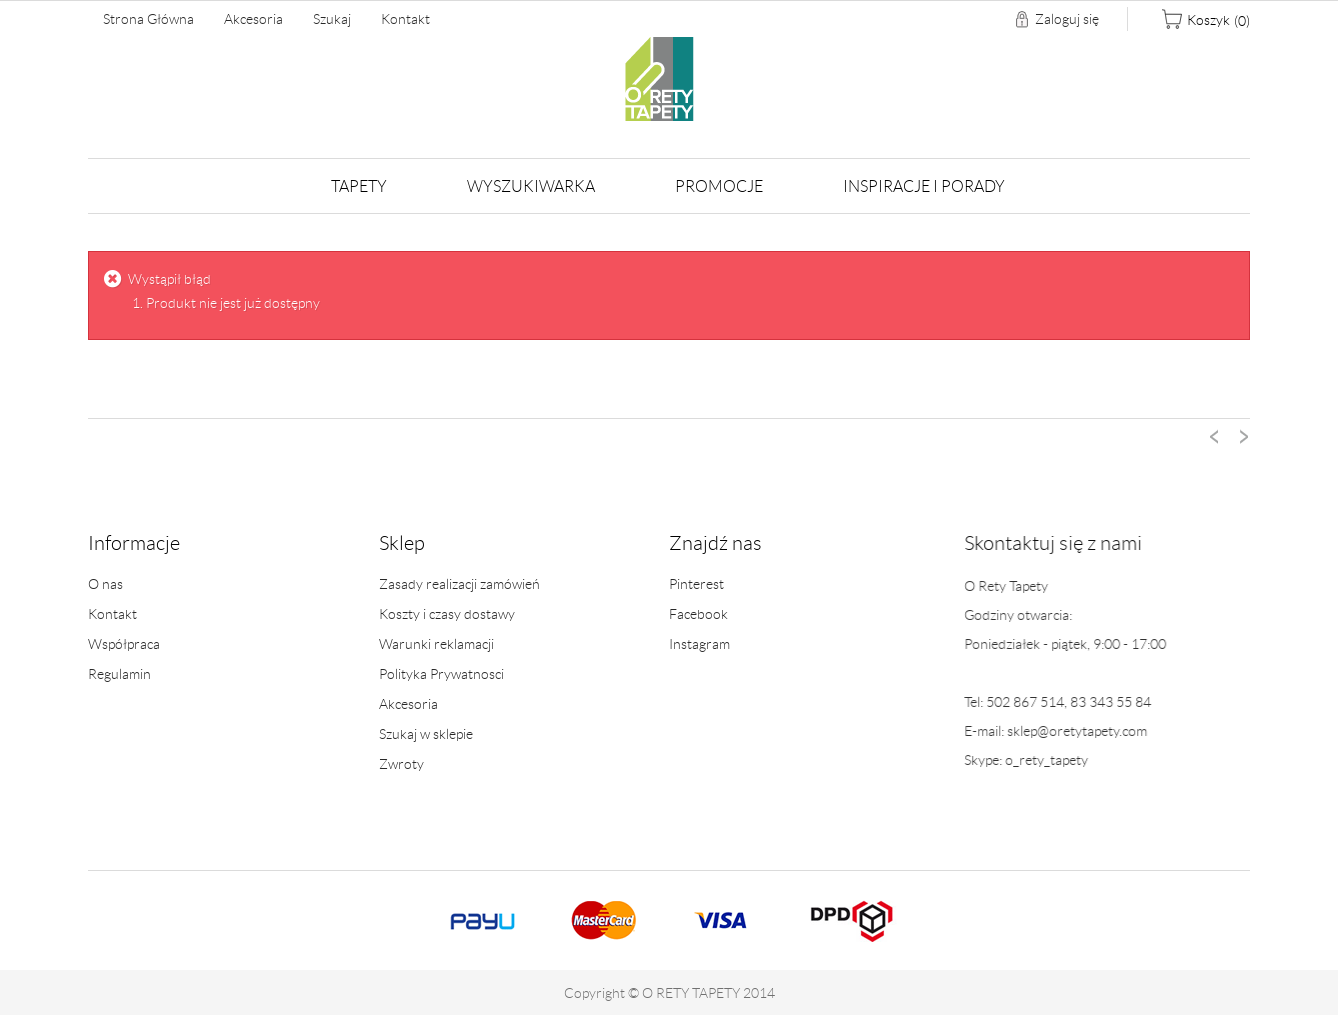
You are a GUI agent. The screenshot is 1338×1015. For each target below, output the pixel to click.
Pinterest (696, 585)
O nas (105, 584)
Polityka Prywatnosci (441, 674)
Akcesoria (253, 19)
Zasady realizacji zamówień (459, 584)
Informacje (134, 543)
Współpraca (124, 644)
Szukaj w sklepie (426, 734)
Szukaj (332, 19)
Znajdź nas (715, 544)
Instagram (699, 645)
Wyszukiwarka (531, 186)
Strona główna (148, 19)
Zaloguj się (1067, 19)
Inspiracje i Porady (924, 186)
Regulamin (119, 674)
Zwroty (401, 764)
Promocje (719, 186)
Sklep (402, 543)
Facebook (698, 615)
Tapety (359, 186)
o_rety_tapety (1040, 760)
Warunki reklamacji (436, 644)
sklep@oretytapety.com (1071, 731)
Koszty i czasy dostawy (447, 614)
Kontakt (405, 19)
